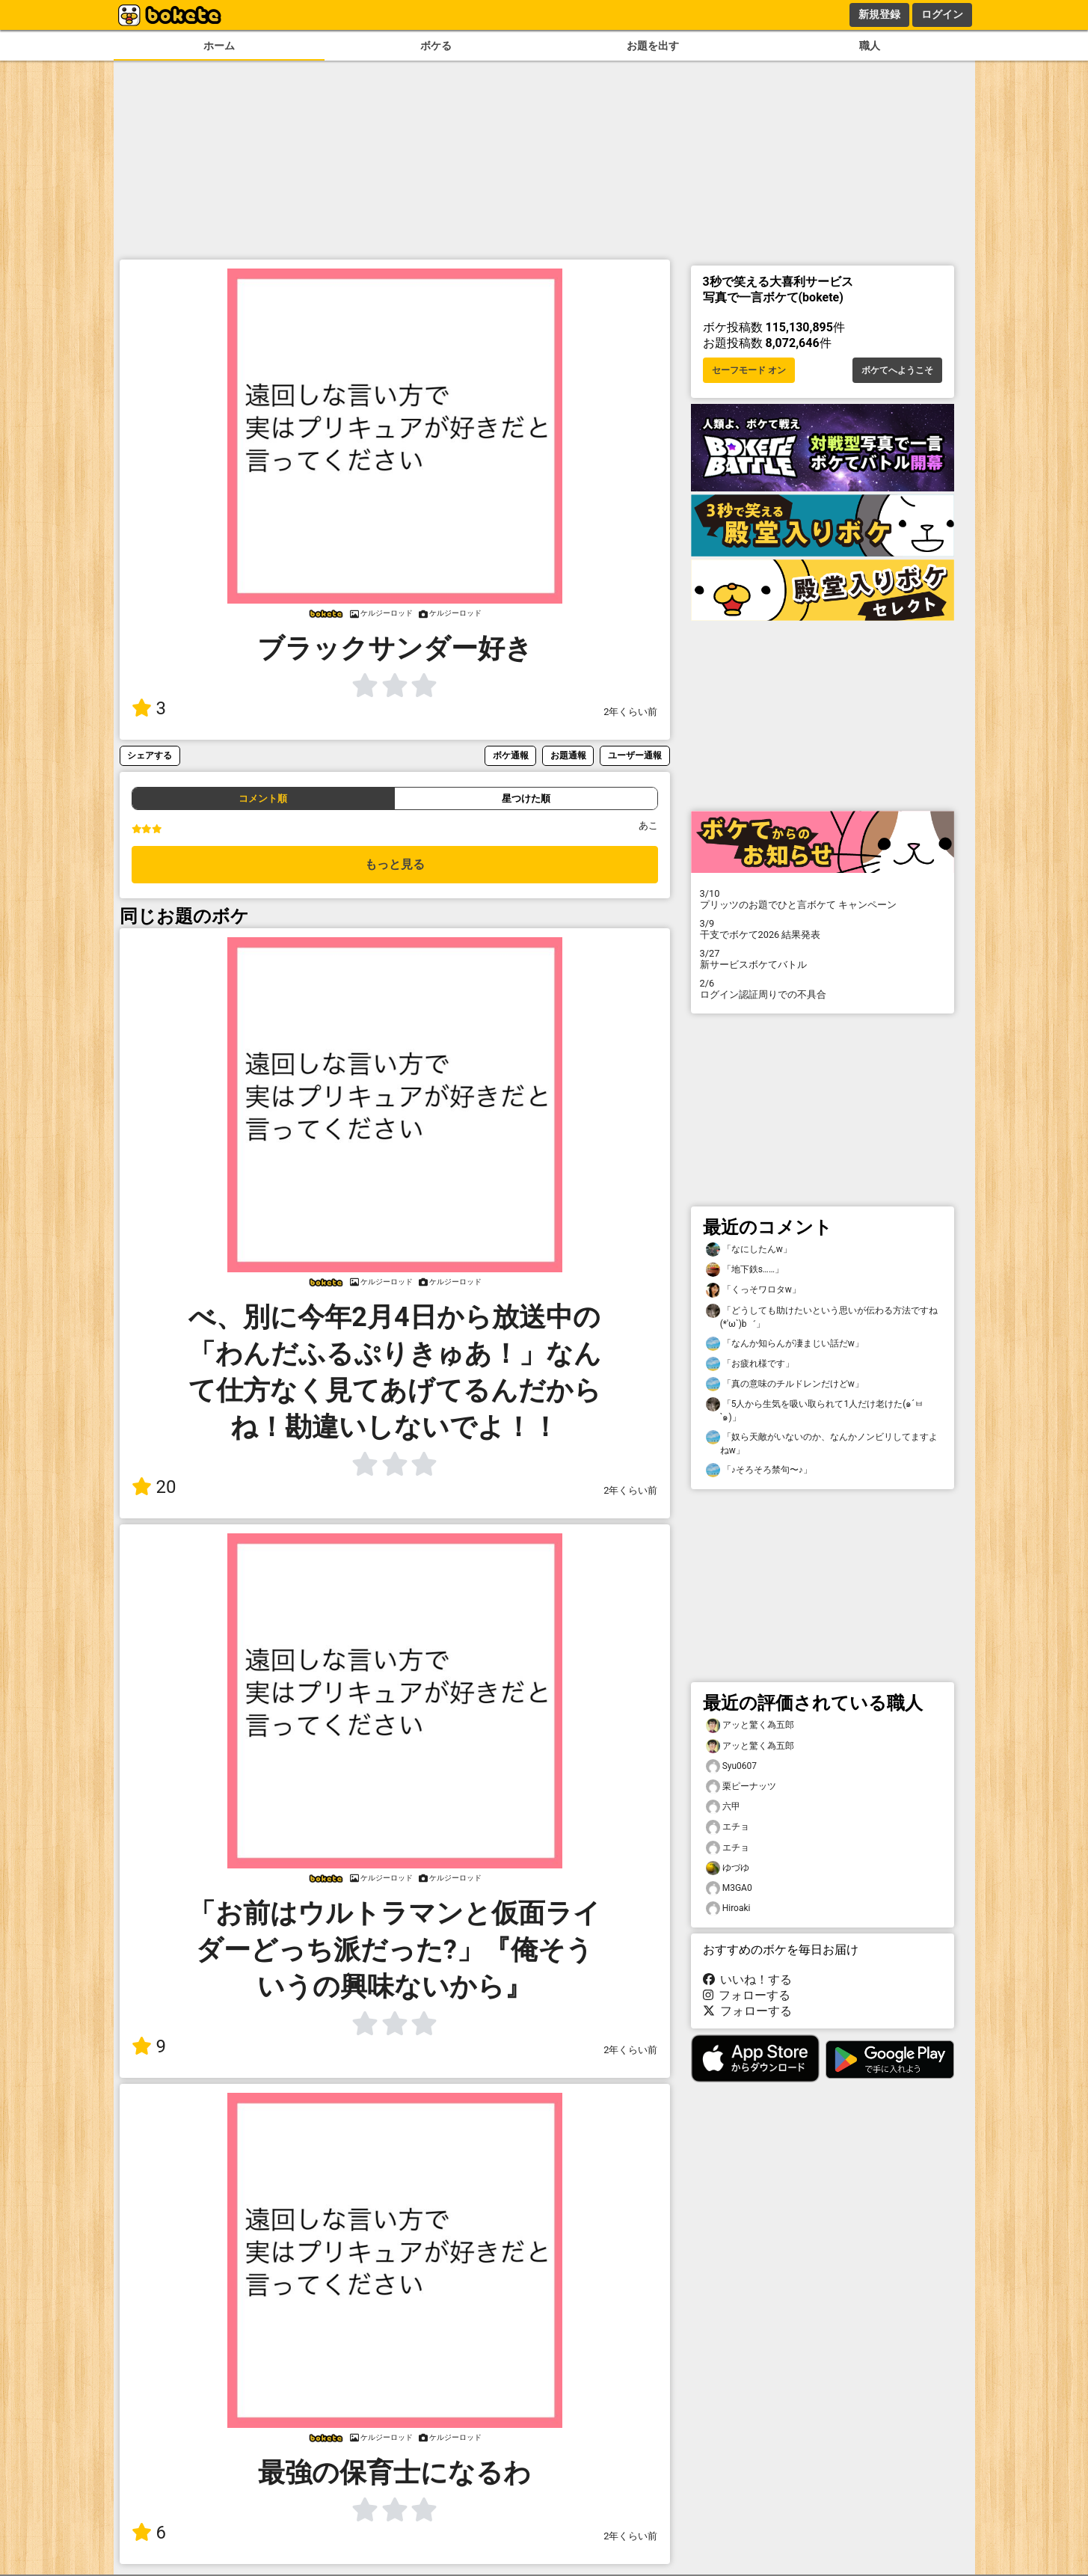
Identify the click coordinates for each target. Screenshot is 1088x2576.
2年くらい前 (630, 711)
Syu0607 (731, 1766)
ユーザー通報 (635, 755)
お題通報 (568, 755)
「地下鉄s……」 (745, 1270)
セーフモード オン (749, 370)
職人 (869, 46)
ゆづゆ (727, 1868)
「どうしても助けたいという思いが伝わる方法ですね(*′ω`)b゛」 (822, 1316)
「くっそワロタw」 (753, 1290)
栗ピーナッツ (741, 1786)
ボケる (436, 46)
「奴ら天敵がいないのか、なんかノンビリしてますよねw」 (822, 1443)
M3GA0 (729, 1888)
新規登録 (879, 14)
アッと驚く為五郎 (750, 1725)
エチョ (727, 1827)
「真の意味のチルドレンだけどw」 (785, 1384)
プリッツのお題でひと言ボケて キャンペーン (822, 899)
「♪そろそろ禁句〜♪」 (759, 1470)
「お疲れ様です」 (750, 1364)
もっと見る (395, 864)
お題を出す (653, 46)
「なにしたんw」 (749, 1249)
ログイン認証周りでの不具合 (822, 989)
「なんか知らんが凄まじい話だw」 (785, 1344)
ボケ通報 (511, 755)
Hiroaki (728, 1908)
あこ (648, 825)
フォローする (747, 1995)
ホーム (219, 46)
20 (154, 1486)
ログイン (942, 14)
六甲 (723, 1807)
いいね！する (748, 1979)
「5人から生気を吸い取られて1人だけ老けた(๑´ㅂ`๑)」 (815, 1410)
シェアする (149, 755)
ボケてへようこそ (897, 370)
